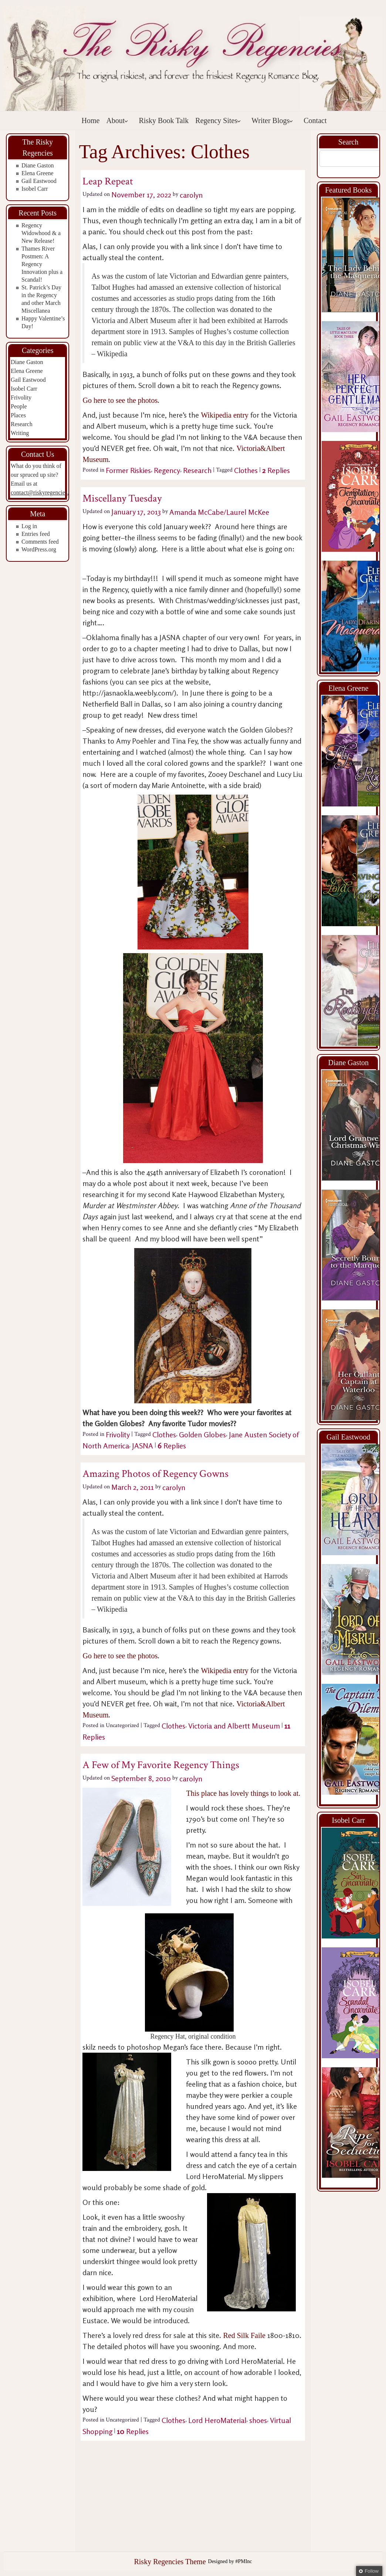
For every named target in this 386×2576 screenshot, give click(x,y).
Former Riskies (128, 470)
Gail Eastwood (39, 181)
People (19, 406)
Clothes (246, 470)
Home (91, 120)
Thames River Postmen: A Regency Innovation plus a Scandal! (41, 264)
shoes (258, 2420)
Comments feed (40, 541)
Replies (276, 470)
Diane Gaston (37, 165)
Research (22, 424)
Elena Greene (37, 173)
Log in (29, 526)
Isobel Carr (34, 189)
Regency (167, 470)
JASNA (142, 1445)
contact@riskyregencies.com (45, 492)
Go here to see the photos (120, 400)
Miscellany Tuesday (122, 498)
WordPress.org (38, 549)
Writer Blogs (272, 120)
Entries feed (35, 534)
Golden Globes (202, 1434)
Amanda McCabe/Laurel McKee (219, 511)
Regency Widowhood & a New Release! (41, 233)
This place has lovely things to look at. (243, 1793)
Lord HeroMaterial (217, 2420)
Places (18, 415)
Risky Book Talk (164, 120)
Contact (315, 120)
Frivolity (21, 397)
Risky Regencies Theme (170, 2562)
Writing (20, 433)
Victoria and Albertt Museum (234, 1725)
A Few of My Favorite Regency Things (160, 1765)
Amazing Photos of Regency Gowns (155, 1474)
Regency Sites (218, 120)
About (117, 120)
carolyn (191, 194)
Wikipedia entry (224, 415)
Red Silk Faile (244, 2335)
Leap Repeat (107, 181)
